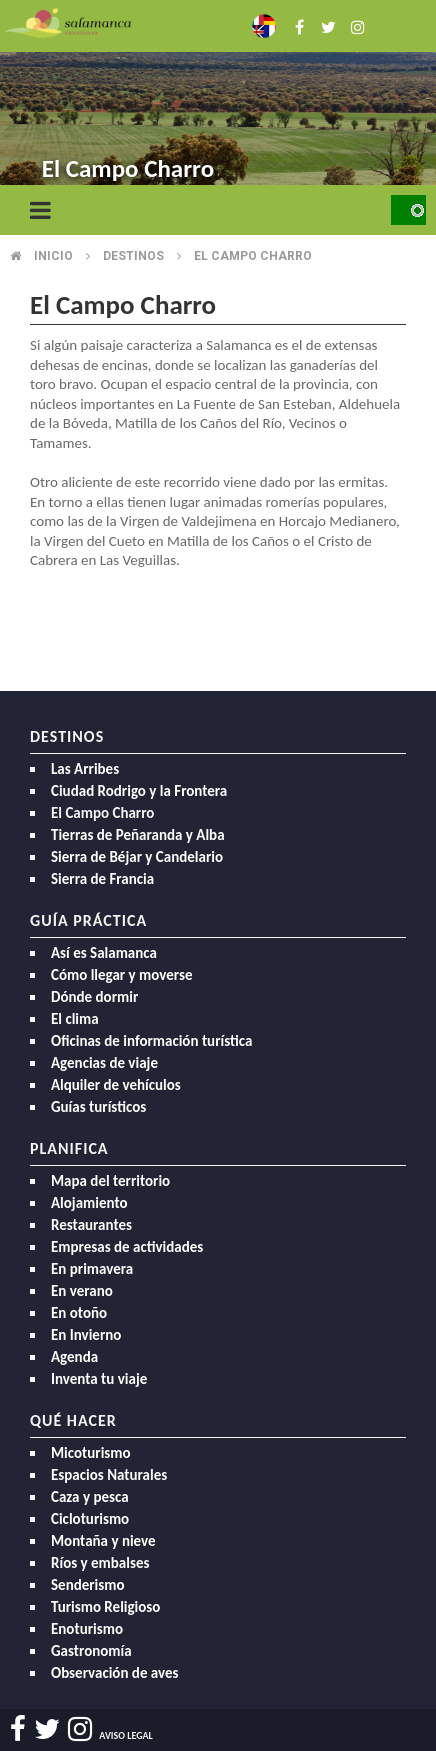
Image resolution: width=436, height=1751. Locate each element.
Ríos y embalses (100, 1563)
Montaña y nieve (103, 1541)
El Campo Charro (102, 813)
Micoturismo (91, 1453)
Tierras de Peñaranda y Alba (138, 835)
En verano (82, 1291)
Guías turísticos (98, 1107)
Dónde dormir (94, 997)
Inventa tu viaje (99, 1379)
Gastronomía (91, 1651)
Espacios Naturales (109, 1475)
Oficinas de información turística (151, 1041)
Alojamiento (89, 1203)
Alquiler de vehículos (116, 1085)
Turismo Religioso (105, 1607)
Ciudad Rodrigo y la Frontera (139, 791)
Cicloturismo (90, 1519)
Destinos (133, 256)
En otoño (79, 1313)
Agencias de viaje (104, 1063)
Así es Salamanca (104, 953)
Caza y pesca (90, 1497)
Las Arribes (85, 769)
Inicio (53, 256)
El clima (75, 1019)
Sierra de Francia (102, 879)
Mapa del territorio (110, 1181)
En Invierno (86, 1335)
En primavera (92, 1269)
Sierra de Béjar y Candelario (137, 857)
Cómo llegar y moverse (121, 975)
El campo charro (253, 256)
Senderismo (88, 1585)
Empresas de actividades (127, 1247)
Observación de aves (115, 1673)
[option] (218, 100)
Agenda (74, 1357)
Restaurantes (91, 1225)
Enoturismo (87, 1629)
